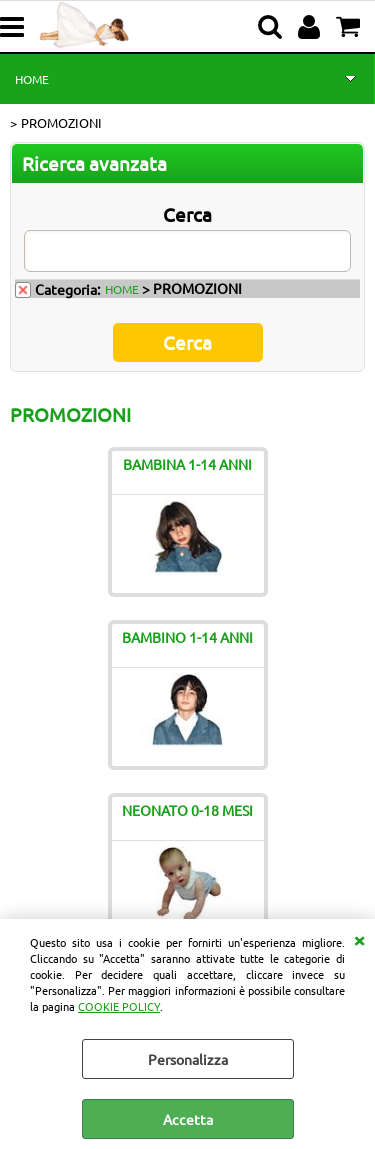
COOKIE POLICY (119, 1006)
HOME (32, 79)
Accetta (188, 1119)
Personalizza (188, 1059)
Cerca (187, 214)
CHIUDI (359, 939)
